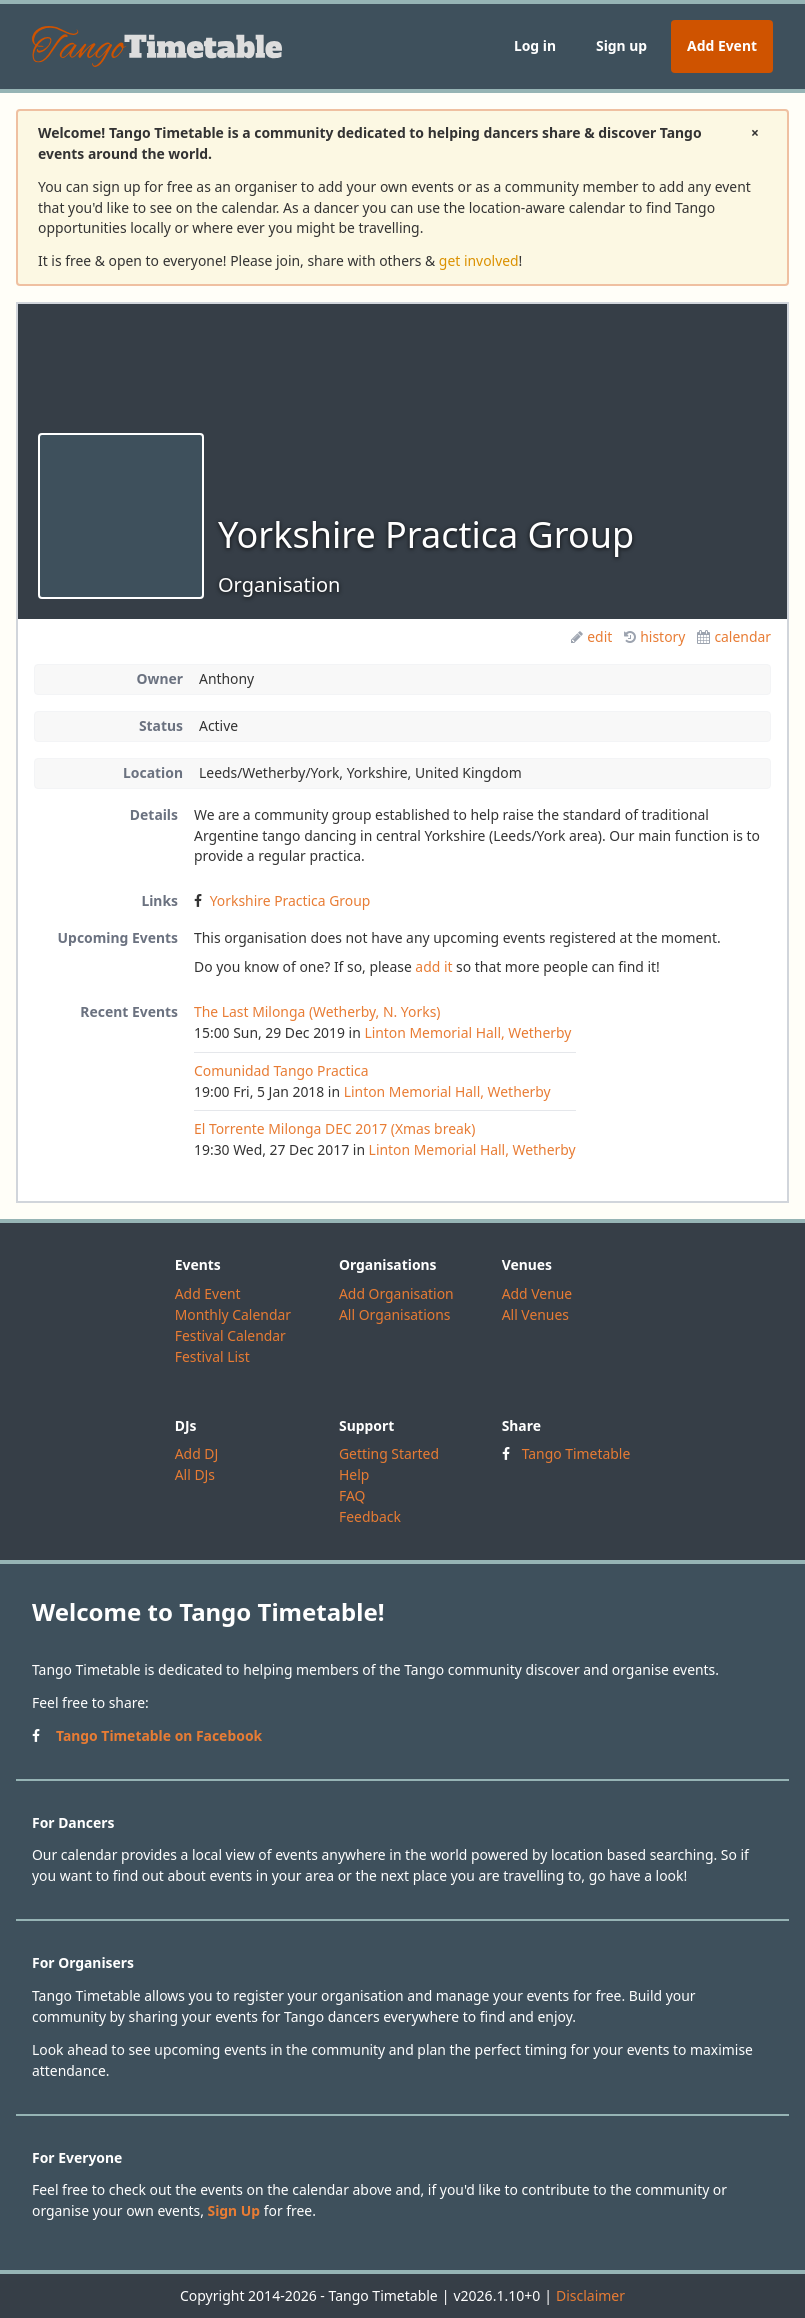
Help (354, 1474)
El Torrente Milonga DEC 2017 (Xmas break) (334, 1128)
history (654, 636)
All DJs (195, 1474)
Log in (535, 45)
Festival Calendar (230, 1335)
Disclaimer (590, 2295)
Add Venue (537, 1293)
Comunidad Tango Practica (281, 1070)
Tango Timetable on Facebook (159, 1735)
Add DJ (197, 1453)
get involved (479, 260)
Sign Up (234, 2210)
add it (433, 966)
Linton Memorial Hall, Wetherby (467, 1032)
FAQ (352, 1495)
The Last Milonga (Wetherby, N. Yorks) (317, 1011)
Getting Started (389, 1453)
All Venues (535, 1314)
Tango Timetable (576, 1453)
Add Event (722, 45)
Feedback (370, 1516)
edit (591, 636)
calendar (734, 636)
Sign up (621, 45)
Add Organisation (396, 1293)
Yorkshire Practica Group (290, 900)
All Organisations (394, 1314)
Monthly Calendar (233, 1314)
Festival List (212, 1356)
